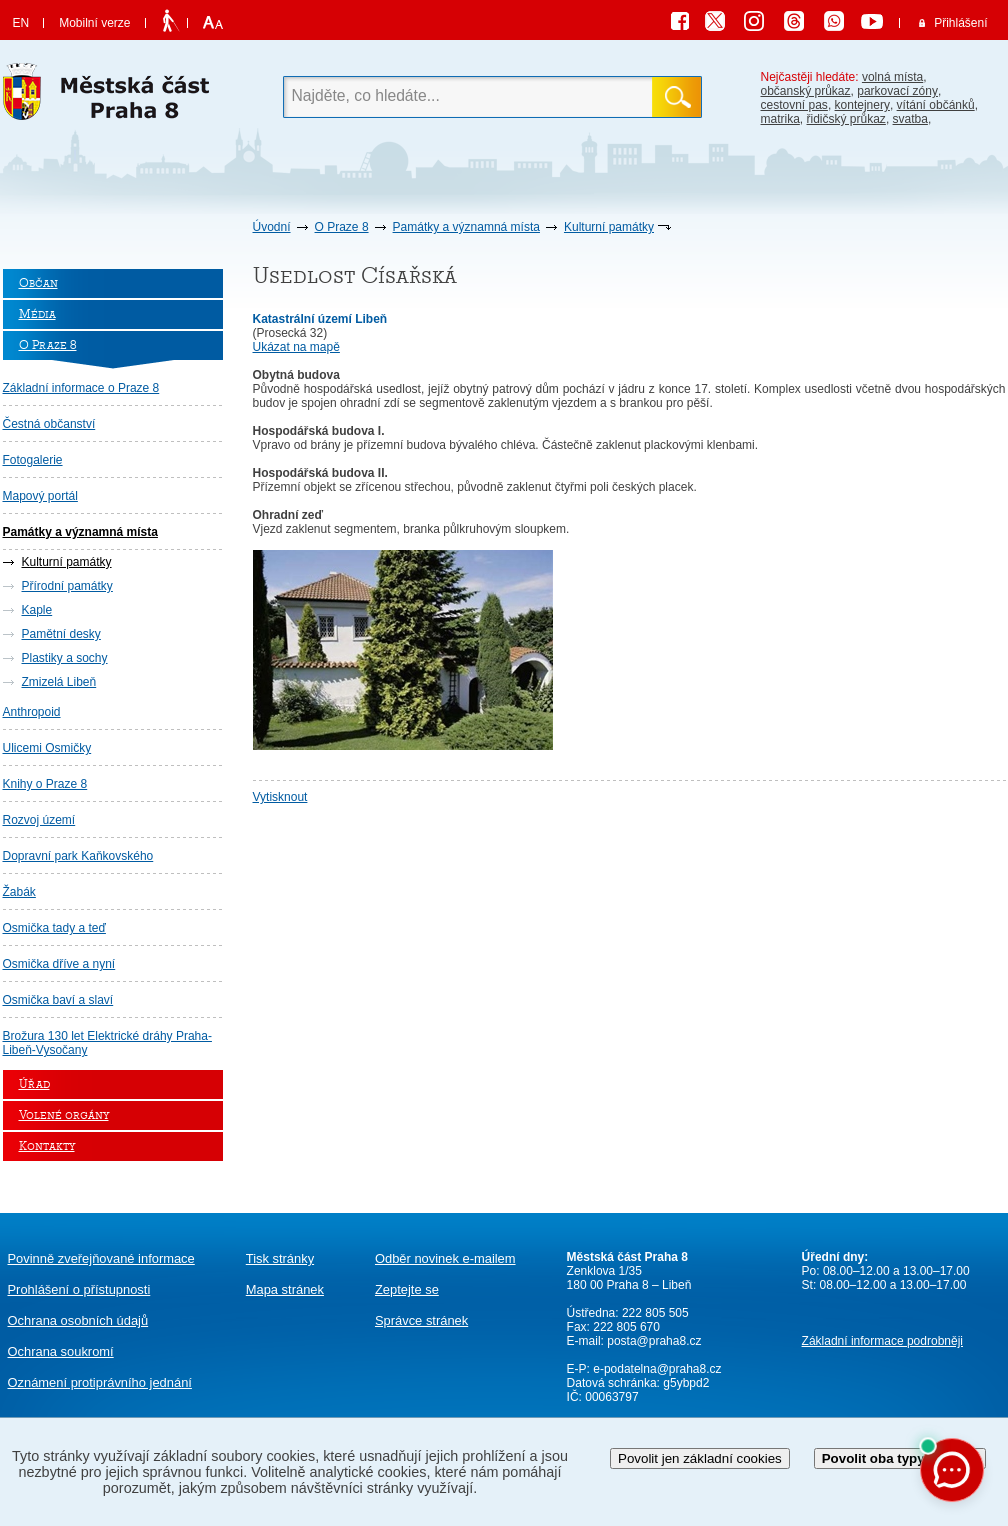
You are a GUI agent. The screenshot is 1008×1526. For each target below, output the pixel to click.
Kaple (37, 610)
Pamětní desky (61, 634)
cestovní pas (794, 105)
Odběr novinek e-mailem (445, 1258)
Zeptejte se (407, 1289)
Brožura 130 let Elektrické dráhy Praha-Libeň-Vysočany (107, 1043)
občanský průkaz (806, 91)
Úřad (34, 1084)
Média (37, 314)
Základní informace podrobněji (882, 1341)
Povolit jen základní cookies (700, 1458)
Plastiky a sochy (65, 658)
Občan (38, 283)
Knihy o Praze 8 (45, 784)
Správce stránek (421, 1320)
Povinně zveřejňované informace (101, 1258)
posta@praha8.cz (654, 1341)
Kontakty (47, 1146)
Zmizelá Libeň (59, 682)
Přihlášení (960, 23)
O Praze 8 (342, 227)
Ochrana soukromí (61, 1351)
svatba (910, 119)
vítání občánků (936, 105)
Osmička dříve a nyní (59, 964)
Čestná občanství (49, 424)
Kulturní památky (609, 227)
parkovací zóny (897, 91)
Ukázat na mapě (296, 347)
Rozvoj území (39, 820)
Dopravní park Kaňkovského (78, 856)
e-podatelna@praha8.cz (656, 1369)
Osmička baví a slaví (58, 1000)
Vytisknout (280, 797)
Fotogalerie (33, 460)
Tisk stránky (280, 1258)
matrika (780, 119)
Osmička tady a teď (54, 928)
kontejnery (862, 105)
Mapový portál (40, 496)
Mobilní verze (94, 23)
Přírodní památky (67, 586)
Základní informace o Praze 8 (81, 388)
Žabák (19, 892)
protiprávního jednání (100, 1382)
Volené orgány (64, 1115)
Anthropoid (32, 712)
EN (21, 23)
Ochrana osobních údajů (78, 1320)
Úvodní (272, 227)
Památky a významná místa (466, 227)
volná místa (892, 77)
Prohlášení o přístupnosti (79, 1289)
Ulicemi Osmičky (47, 748)
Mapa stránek (285, 1289)
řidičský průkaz (846, 119)
